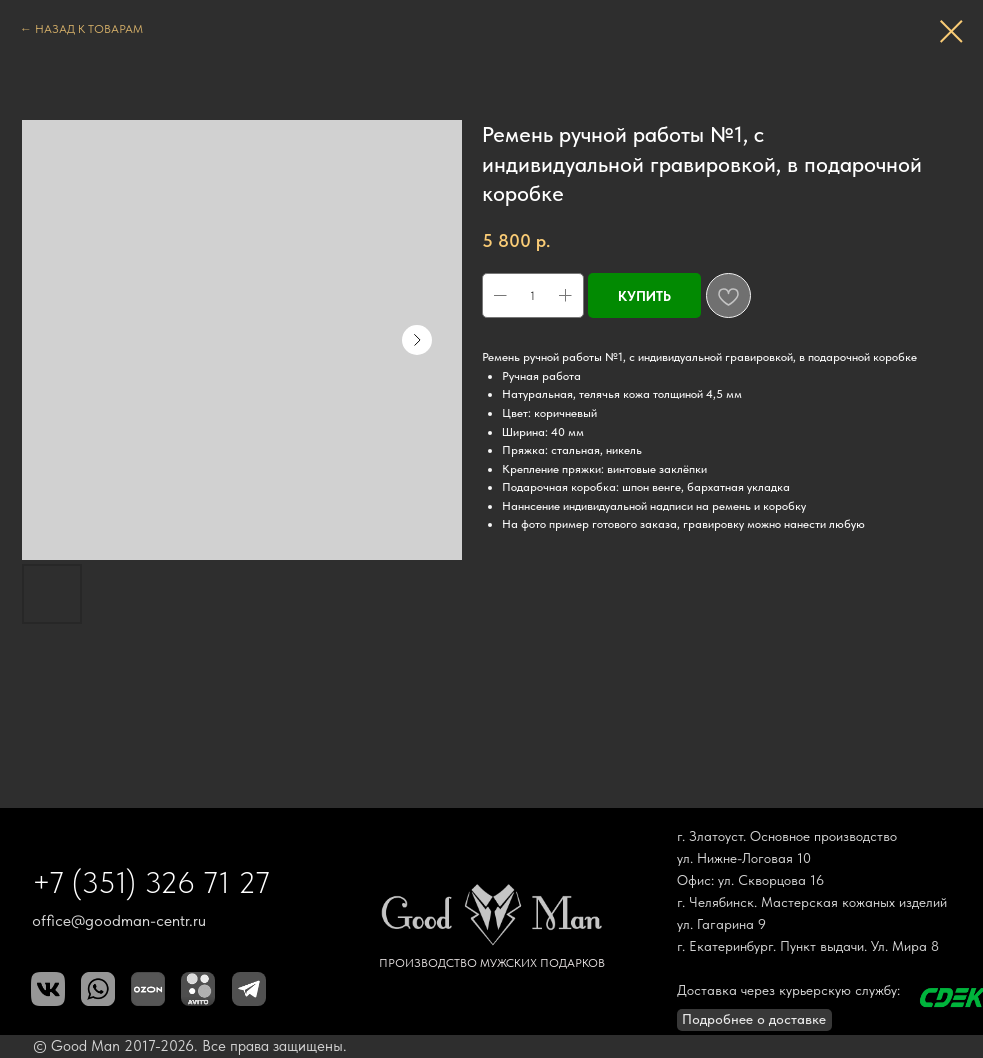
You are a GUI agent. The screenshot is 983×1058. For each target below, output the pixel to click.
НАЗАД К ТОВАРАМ (89, 29)
